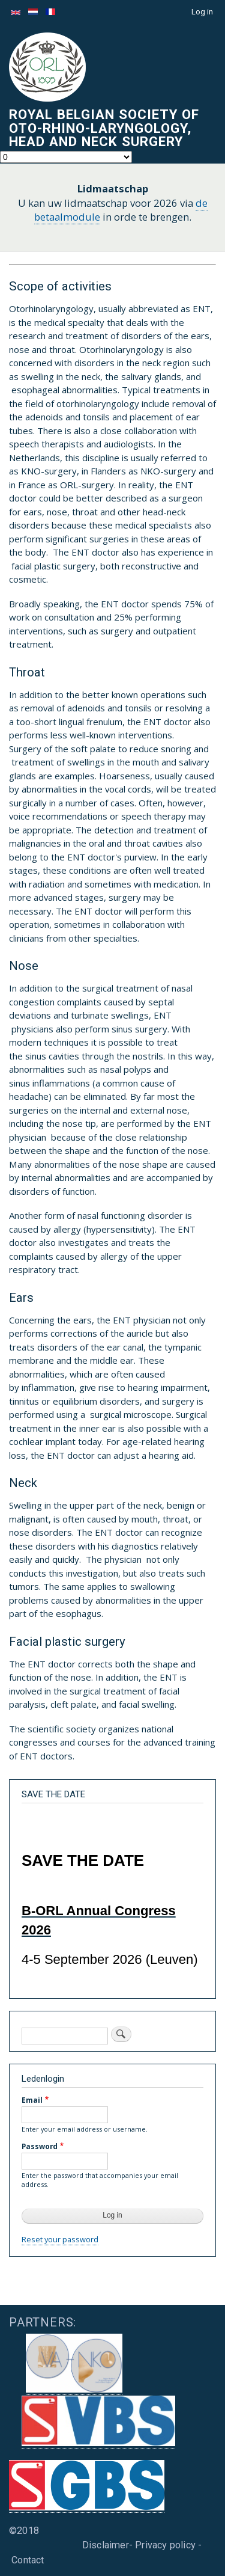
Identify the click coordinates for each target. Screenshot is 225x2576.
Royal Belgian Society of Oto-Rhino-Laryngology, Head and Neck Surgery (104, 127)
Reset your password (60, 2239)
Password (40, 2146)
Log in (202, 11)
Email (32, 2100)
